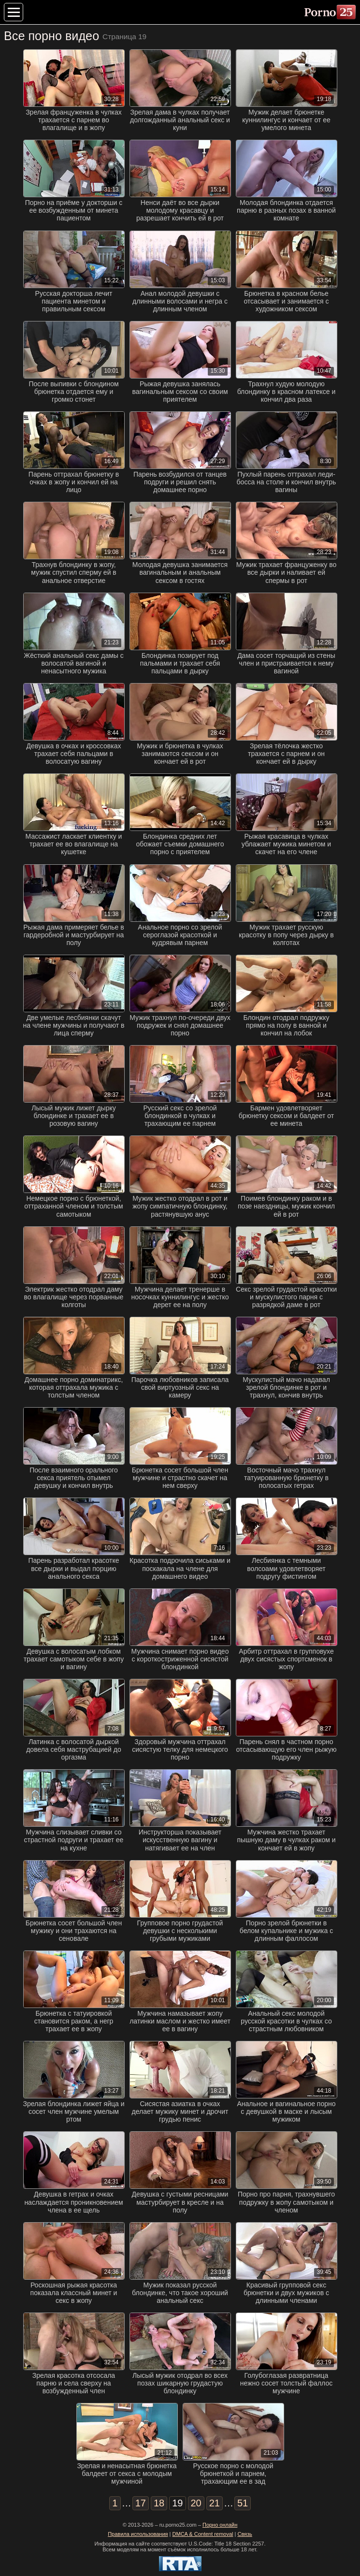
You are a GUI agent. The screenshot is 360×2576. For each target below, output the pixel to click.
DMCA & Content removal (203, 2534)
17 (140, 2503)
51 (242, 2503)
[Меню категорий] (13, 12)
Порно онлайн (219, 2525)
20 (196, 2503)
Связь (244, 2534)
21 (214, 2503)
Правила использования (138, 2534)
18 (159, 2503)
